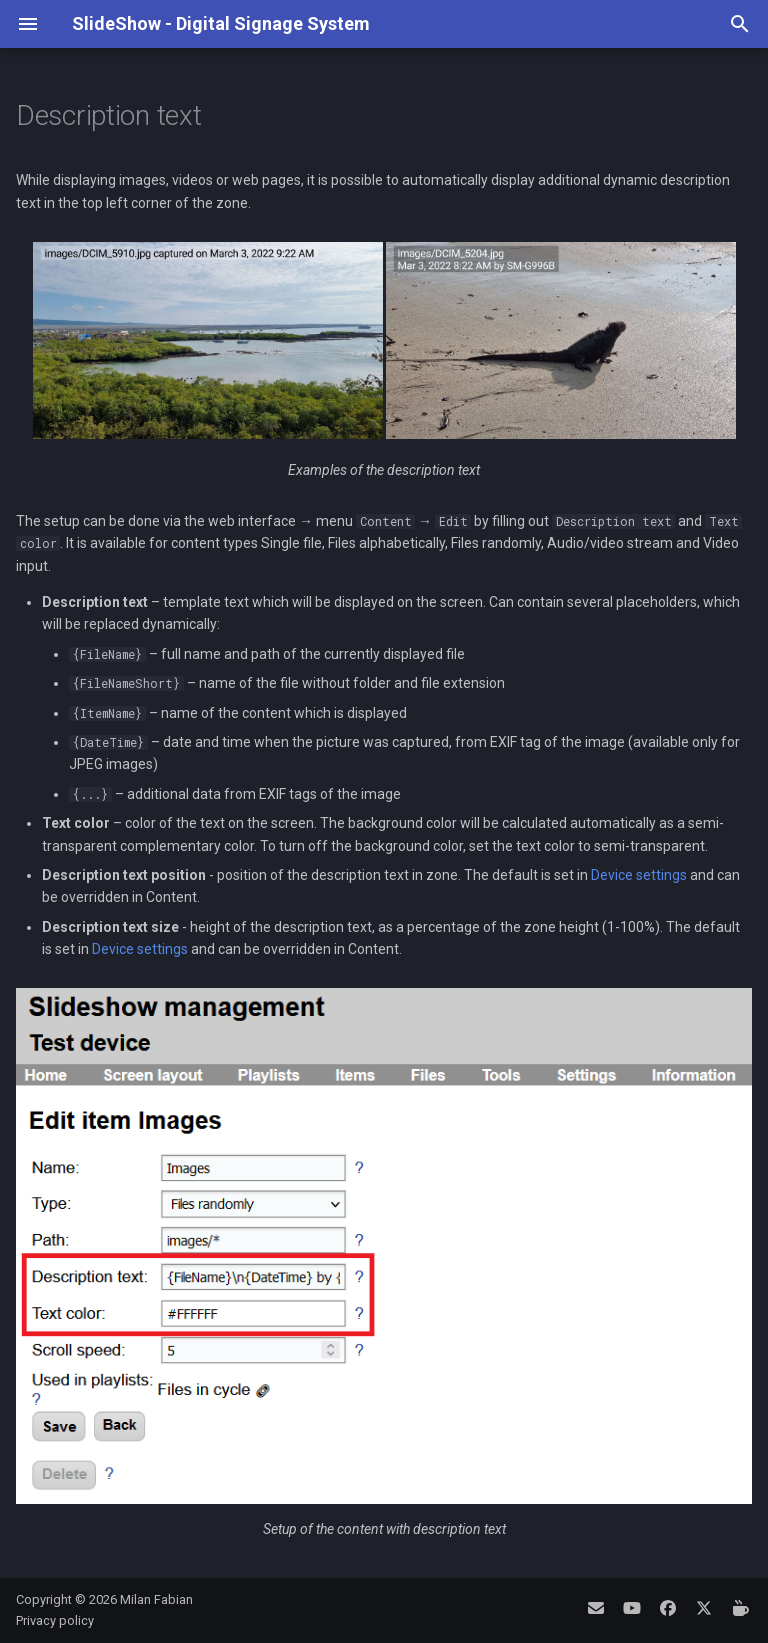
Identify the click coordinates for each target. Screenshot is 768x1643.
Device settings (639, 875)
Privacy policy (55, 1620)
